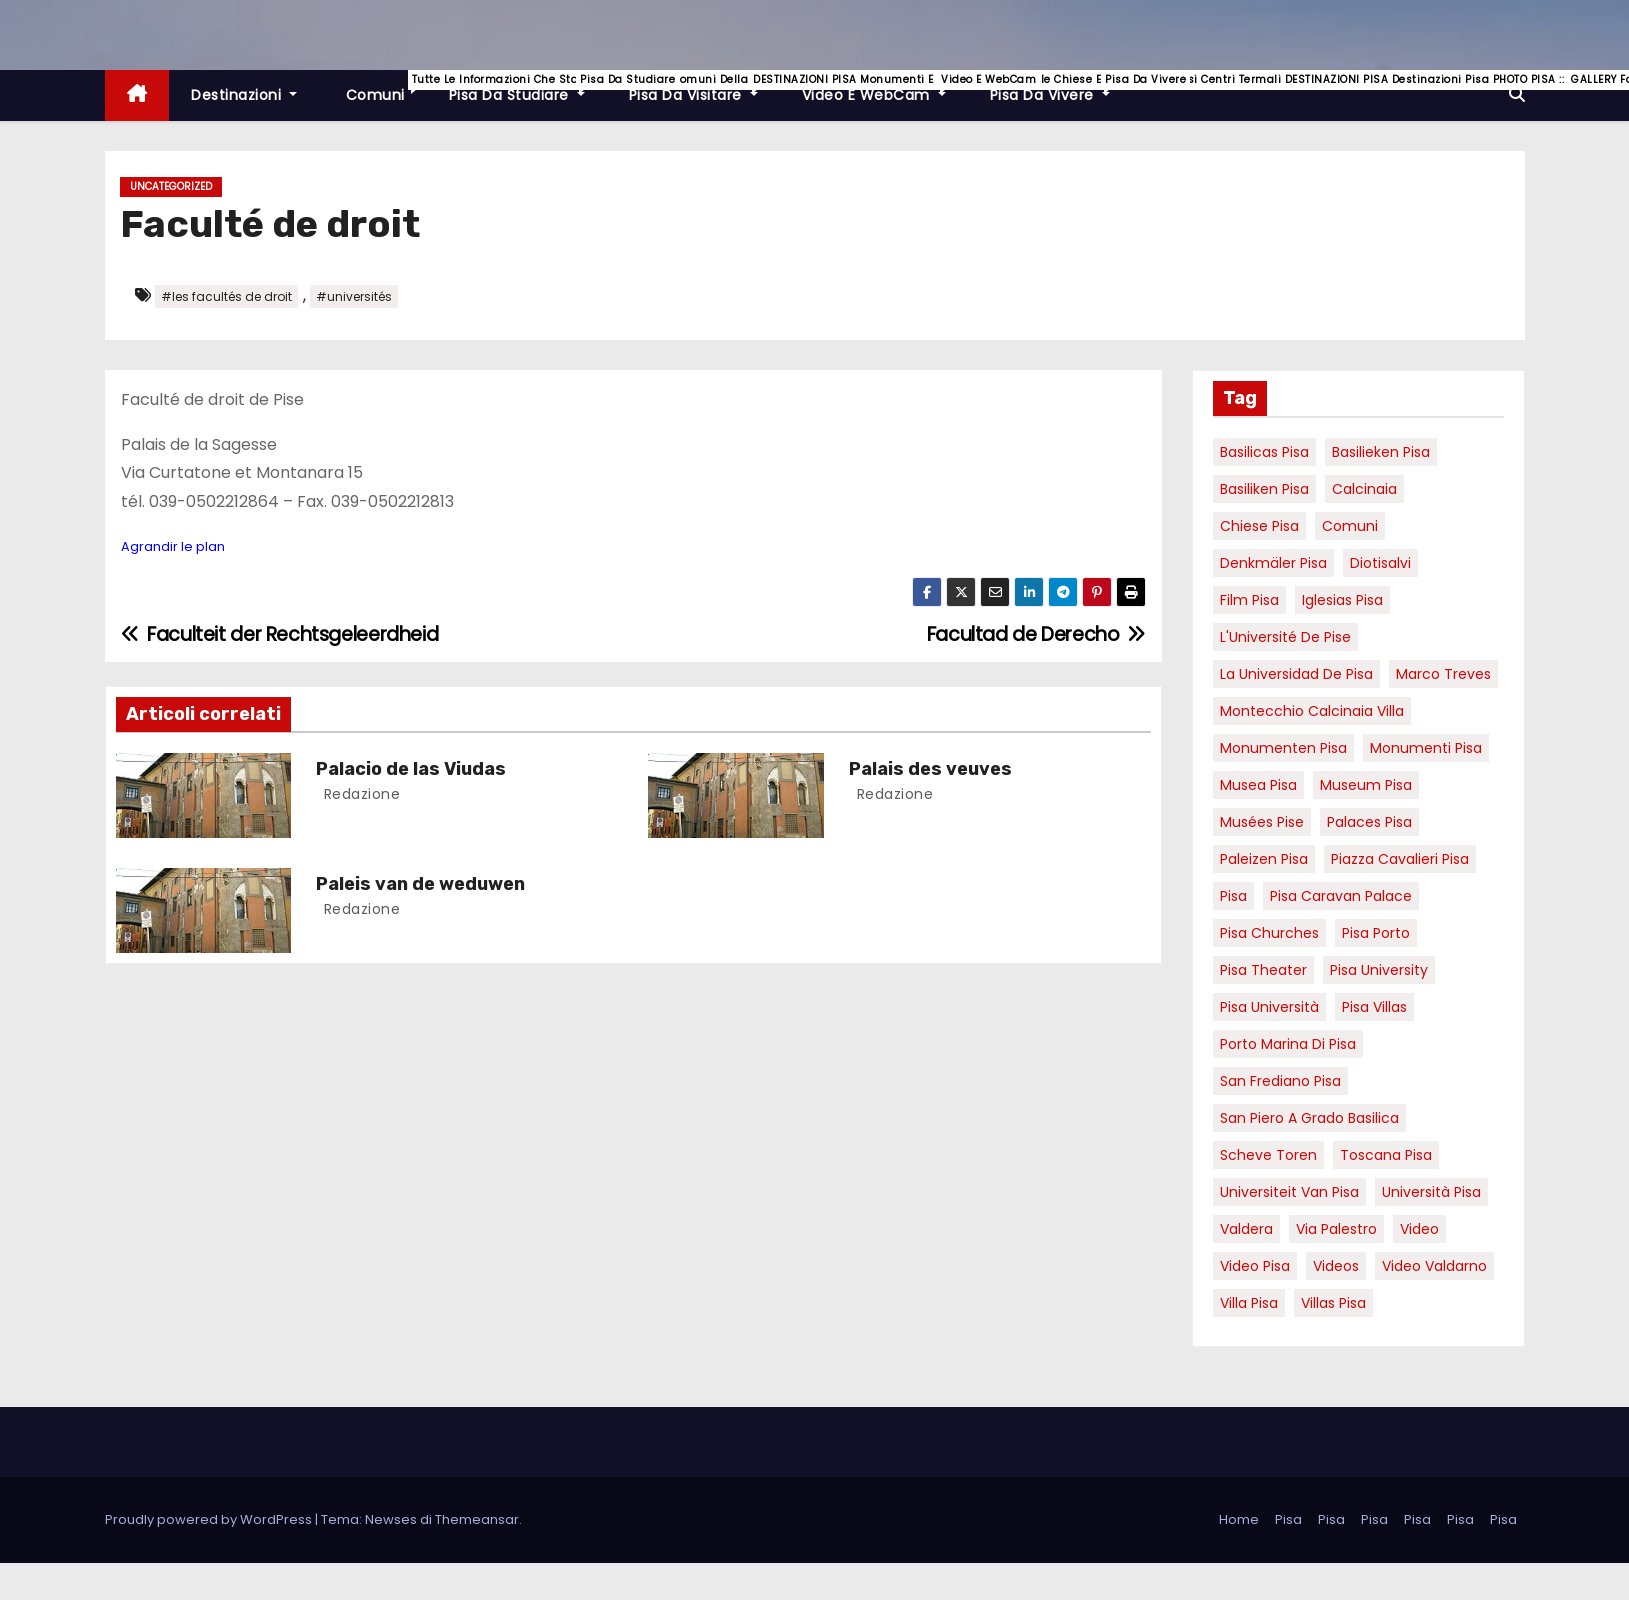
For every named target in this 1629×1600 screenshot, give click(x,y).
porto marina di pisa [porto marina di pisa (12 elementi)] (1288, 1044)
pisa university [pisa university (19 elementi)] (1379, 970)
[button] (1517, 94)
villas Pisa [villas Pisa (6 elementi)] (1333, 1303)
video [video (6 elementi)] (1419, 1229)
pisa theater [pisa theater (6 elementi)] (1263, 970)
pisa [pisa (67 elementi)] (1233, 896)
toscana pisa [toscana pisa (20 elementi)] (1386, 1155)
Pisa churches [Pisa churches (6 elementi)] (1269, 933)
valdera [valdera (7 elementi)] (1246, 1229)
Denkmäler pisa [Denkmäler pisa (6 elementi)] (1273, 563)
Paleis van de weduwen (420, 884)
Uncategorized (171, 186)
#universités (354, 296)
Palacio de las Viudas (411, 769)
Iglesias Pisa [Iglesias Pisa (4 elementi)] (1342, 600)
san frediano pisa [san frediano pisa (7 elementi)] (1280, 1081)
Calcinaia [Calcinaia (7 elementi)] (1364, 489)
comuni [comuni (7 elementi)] (1350, 526)
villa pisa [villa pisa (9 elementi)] (1249, 1303)
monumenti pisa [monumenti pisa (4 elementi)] (1426, 748)
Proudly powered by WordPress (210, 1519)
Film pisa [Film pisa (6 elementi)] (1249, 600)
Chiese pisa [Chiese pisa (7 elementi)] (1259, 526)
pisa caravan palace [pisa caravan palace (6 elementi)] (1341, 896)
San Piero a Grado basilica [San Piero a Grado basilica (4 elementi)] (1309, 1118)
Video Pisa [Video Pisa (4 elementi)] (1255, 1266)
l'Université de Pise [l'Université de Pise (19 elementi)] (1285, 637)
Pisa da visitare (704, 87)
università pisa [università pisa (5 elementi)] (1431, 1192)
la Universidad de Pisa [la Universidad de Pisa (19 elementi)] (1296, 674)
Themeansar (477, 1519)
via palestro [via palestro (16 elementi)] (1336, 1229)
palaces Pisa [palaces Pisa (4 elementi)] (1369, 822)
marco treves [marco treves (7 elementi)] (1443, 674)
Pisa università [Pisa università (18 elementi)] (1269, 1007)
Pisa (1288, 1519)
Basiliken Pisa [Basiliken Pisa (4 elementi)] (1264, 489)
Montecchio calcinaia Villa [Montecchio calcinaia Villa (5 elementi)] (1312, 711)
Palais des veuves (930, 769)
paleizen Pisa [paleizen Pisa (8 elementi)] (1264, 859)
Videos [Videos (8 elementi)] (1336, 1266)
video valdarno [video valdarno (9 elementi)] (1434, 1266)
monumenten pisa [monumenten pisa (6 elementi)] (1283, 748)
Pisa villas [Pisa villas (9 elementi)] (1374, 1007)
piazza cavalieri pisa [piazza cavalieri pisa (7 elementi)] (1400, 859)
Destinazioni (244, 95)
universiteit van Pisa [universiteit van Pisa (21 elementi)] (1289, 1192)
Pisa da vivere (1061, 87)
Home (1239, 1519)
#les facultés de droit (226, 296)
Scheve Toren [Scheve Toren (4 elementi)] (1268, 1155)
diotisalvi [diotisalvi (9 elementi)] (1380, 563)
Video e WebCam (885, 87)
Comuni (384, 87)
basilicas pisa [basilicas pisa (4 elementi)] (1264, 452)
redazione (359, 794)
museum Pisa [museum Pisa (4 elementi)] (1366, 785)
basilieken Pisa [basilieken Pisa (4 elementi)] (1381, 452)
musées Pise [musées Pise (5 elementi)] (1262, 822)
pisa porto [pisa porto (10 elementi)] (1376, 933)
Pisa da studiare (528, 87)
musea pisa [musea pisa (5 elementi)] (1258, 785)
